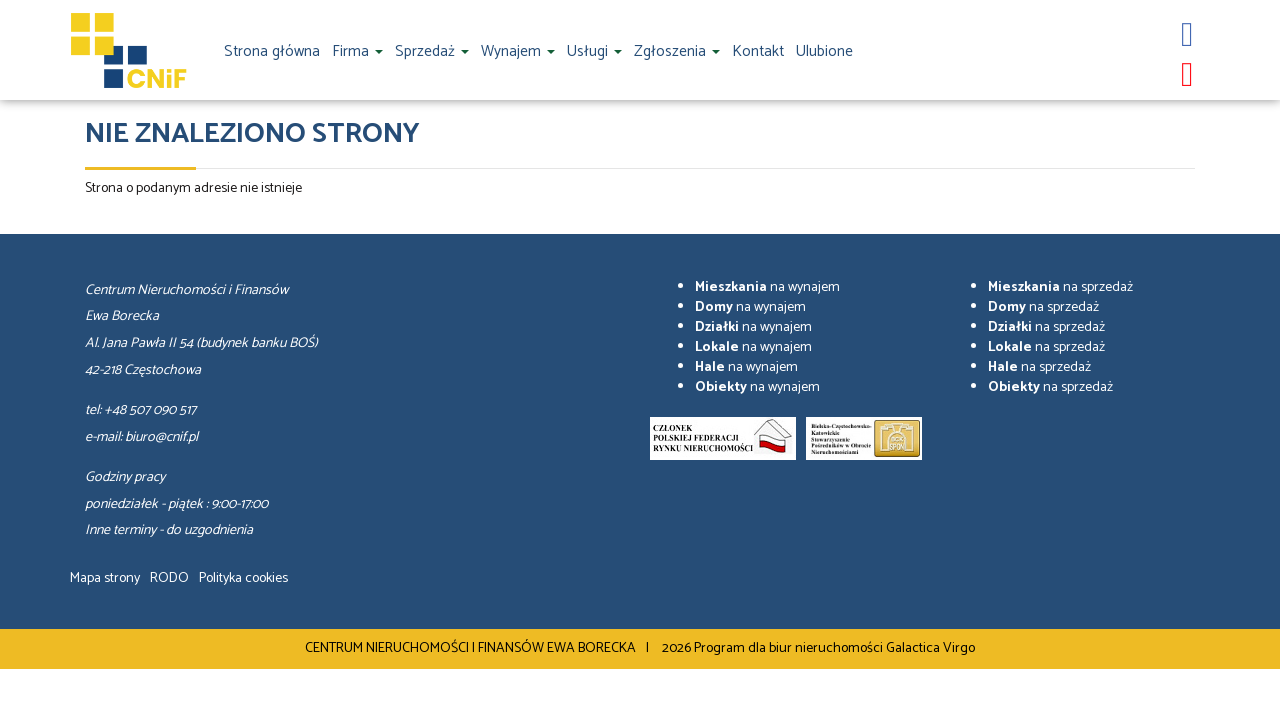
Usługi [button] (594, 51)
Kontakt (758, 51)
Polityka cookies (243, 578)
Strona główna (272, 51)
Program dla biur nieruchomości (790, 648)
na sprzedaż (1060, 287)
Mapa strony (105, 578)
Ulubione (824, 51)
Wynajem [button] (518, 51)
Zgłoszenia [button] (677, 51)
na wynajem (767, 287)
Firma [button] (357, 51)
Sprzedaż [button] (432, 51)
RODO (169, 578)
